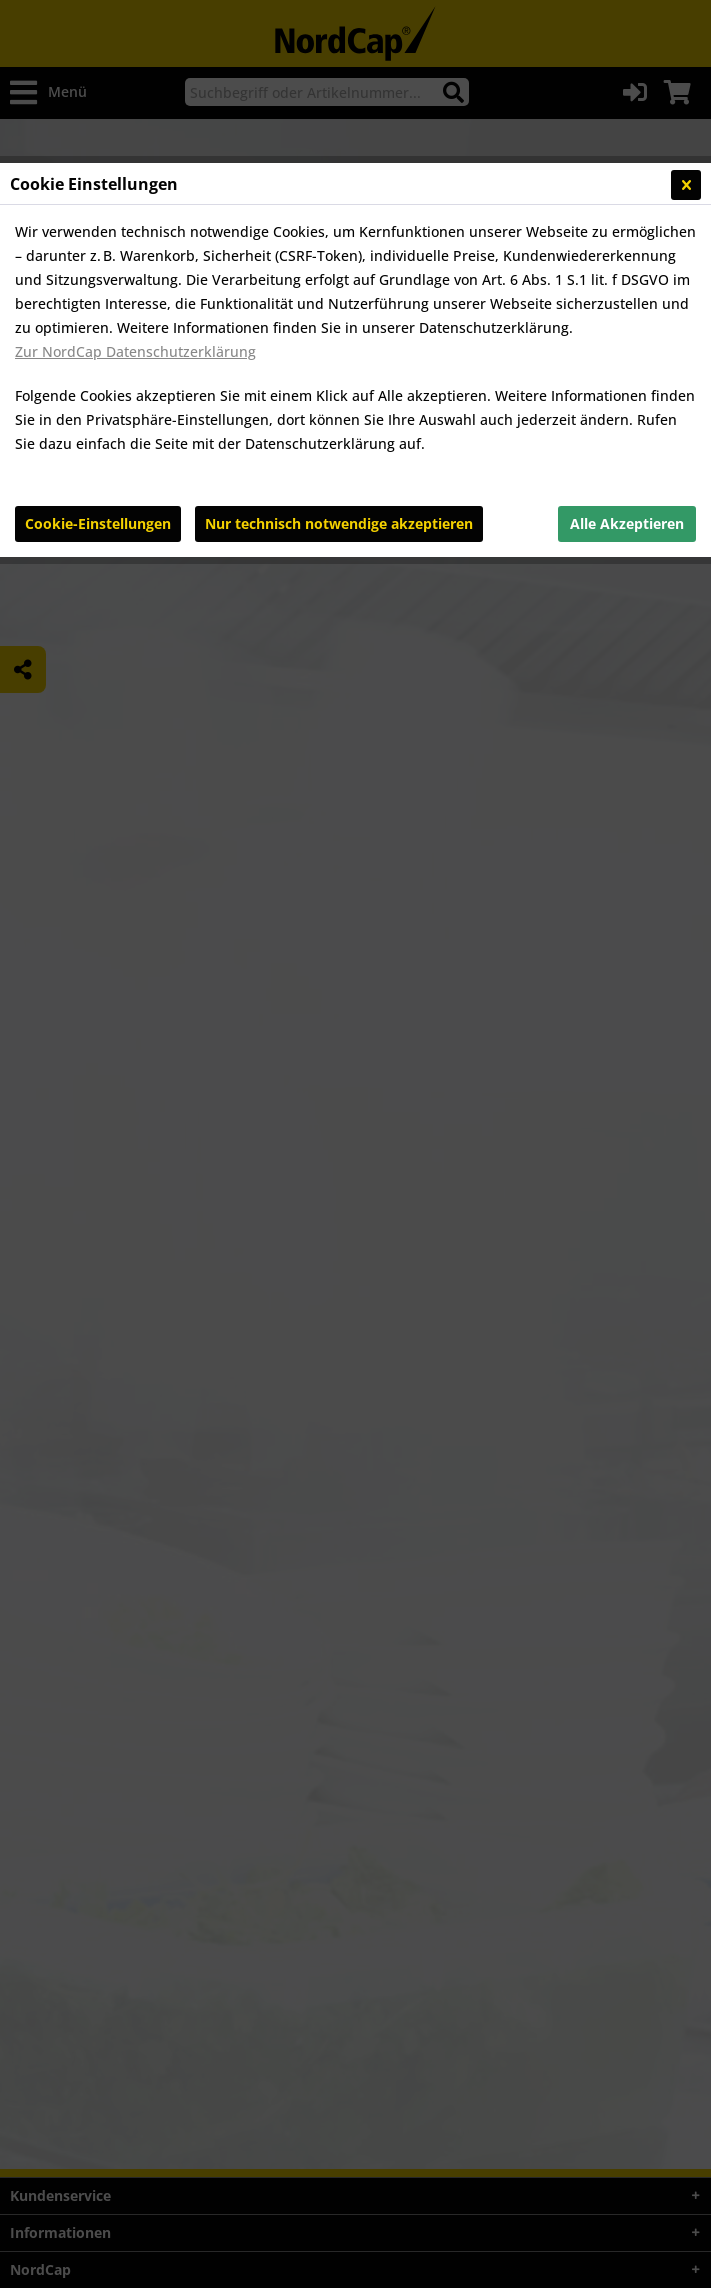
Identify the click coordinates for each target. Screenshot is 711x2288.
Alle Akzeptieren (627, 523)
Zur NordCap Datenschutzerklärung (135, 351)
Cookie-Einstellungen (98, 523)
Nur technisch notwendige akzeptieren (339, 523)
